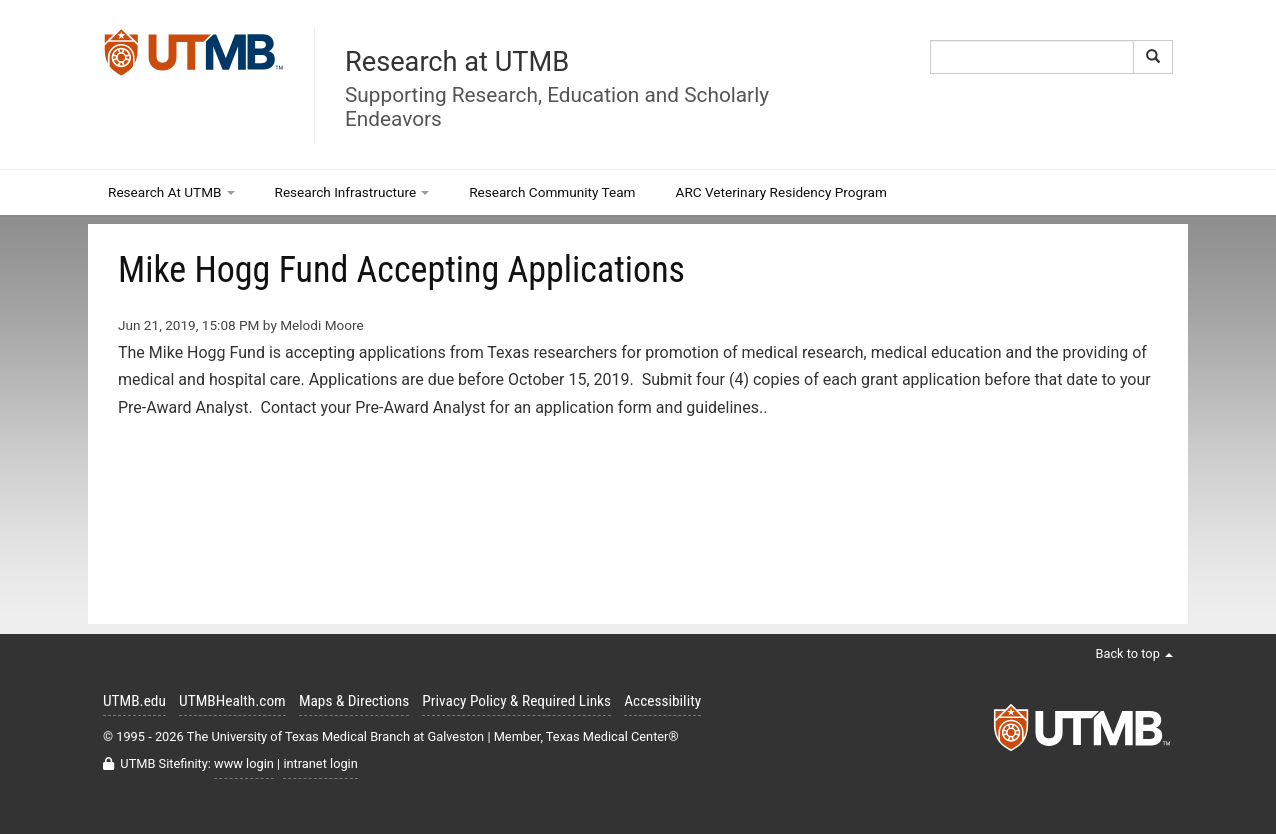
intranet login (320, 763)
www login (244, 763)
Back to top (1134, 653)
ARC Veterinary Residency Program (781, 192)
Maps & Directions (354, 701)
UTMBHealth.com (232, 701)
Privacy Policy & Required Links (516, 701)
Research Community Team (552, 192)
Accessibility (662, 701)
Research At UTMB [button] (171, 192)
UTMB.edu (134, 701)
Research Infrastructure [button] (352, 192)
